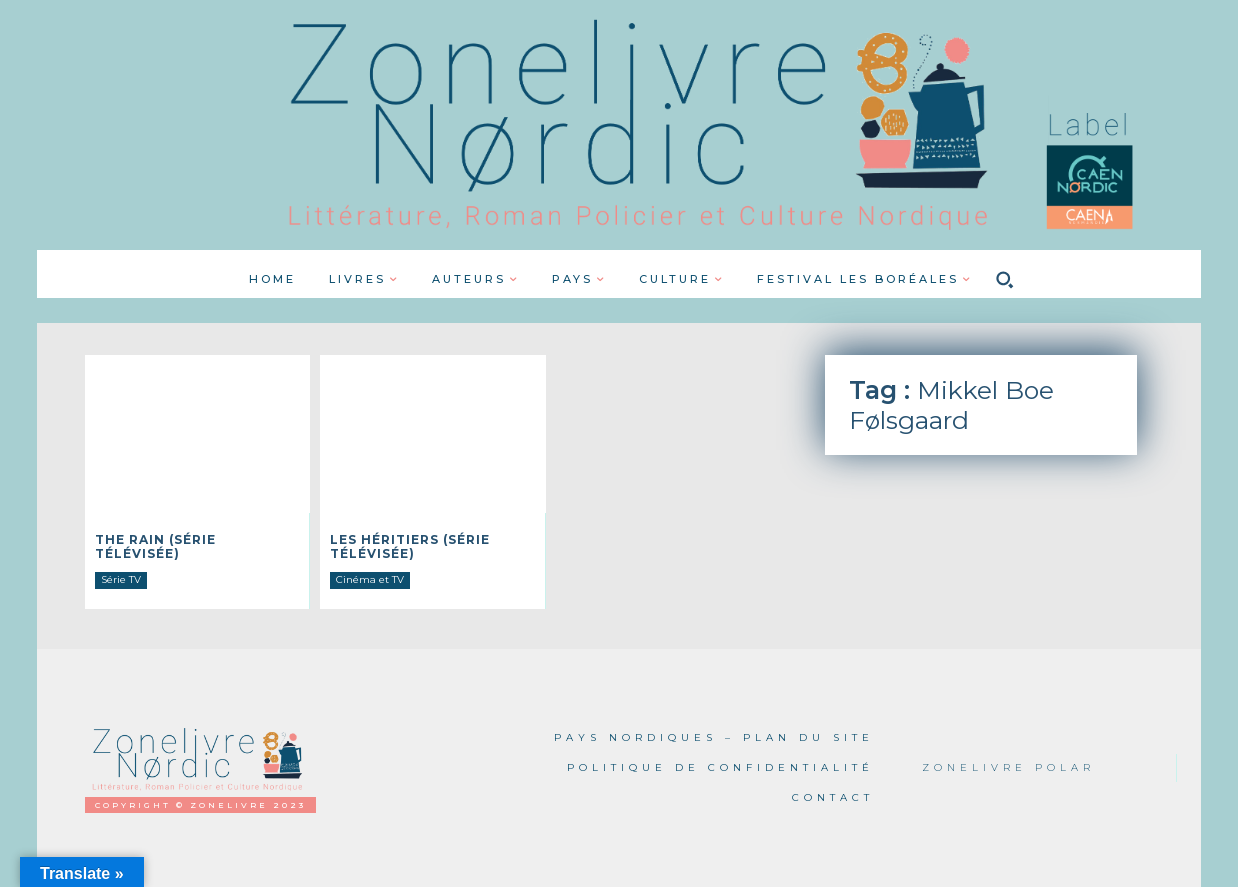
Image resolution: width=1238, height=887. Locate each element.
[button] (1005, 279)
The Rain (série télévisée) (155, 546)
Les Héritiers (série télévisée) (410, 546)
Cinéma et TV (370, 579)
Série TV (121, 579)
